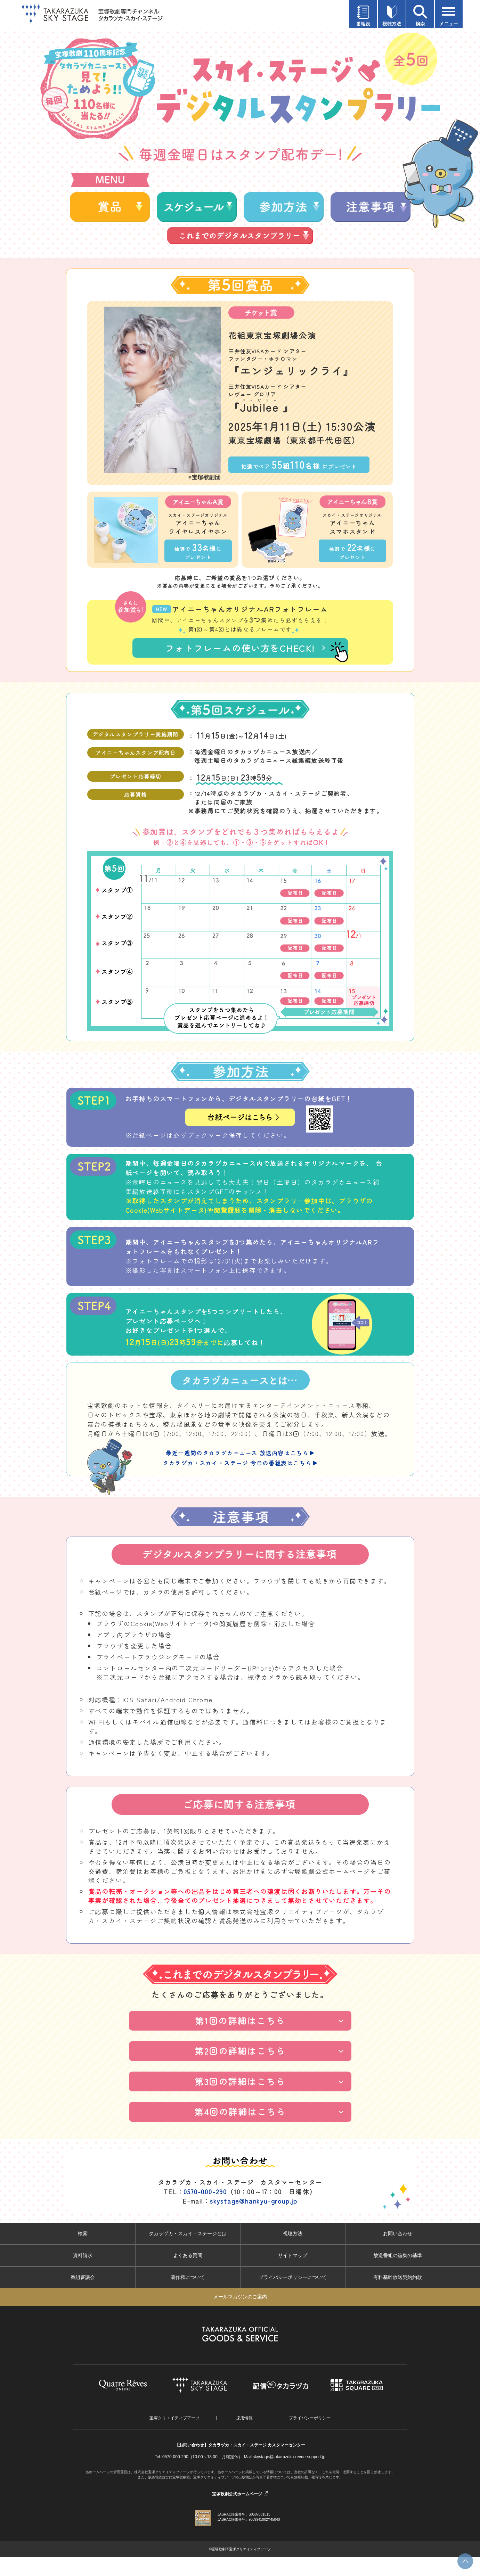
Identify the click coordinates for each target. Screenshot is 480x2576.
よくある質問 (187, 2274)
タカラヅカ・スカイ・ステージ (240, 1482)
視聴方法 (292, 2252)
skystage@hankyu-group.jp (254, 2219)
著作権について (188, 2296)
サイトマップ (292, 2274)
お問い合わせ (397, 2252)
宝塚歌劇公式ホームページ (237, 2513)
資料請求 (82, 2274)
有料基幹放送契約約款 (397, 2296)
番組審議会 (83, 2296)
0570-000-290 (205, 2210)
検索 (83, 2252)
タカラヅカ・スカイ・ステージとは (188, 2252)
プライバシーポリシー (310, 2437)
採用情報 (244, 2437)
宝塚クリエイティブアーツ (174, 2437)
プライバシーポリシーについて (293, 2296)
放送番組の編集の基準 (397, 2274)
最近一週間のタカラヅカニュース (240, 1472)
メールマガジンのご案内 (240, 2316)
